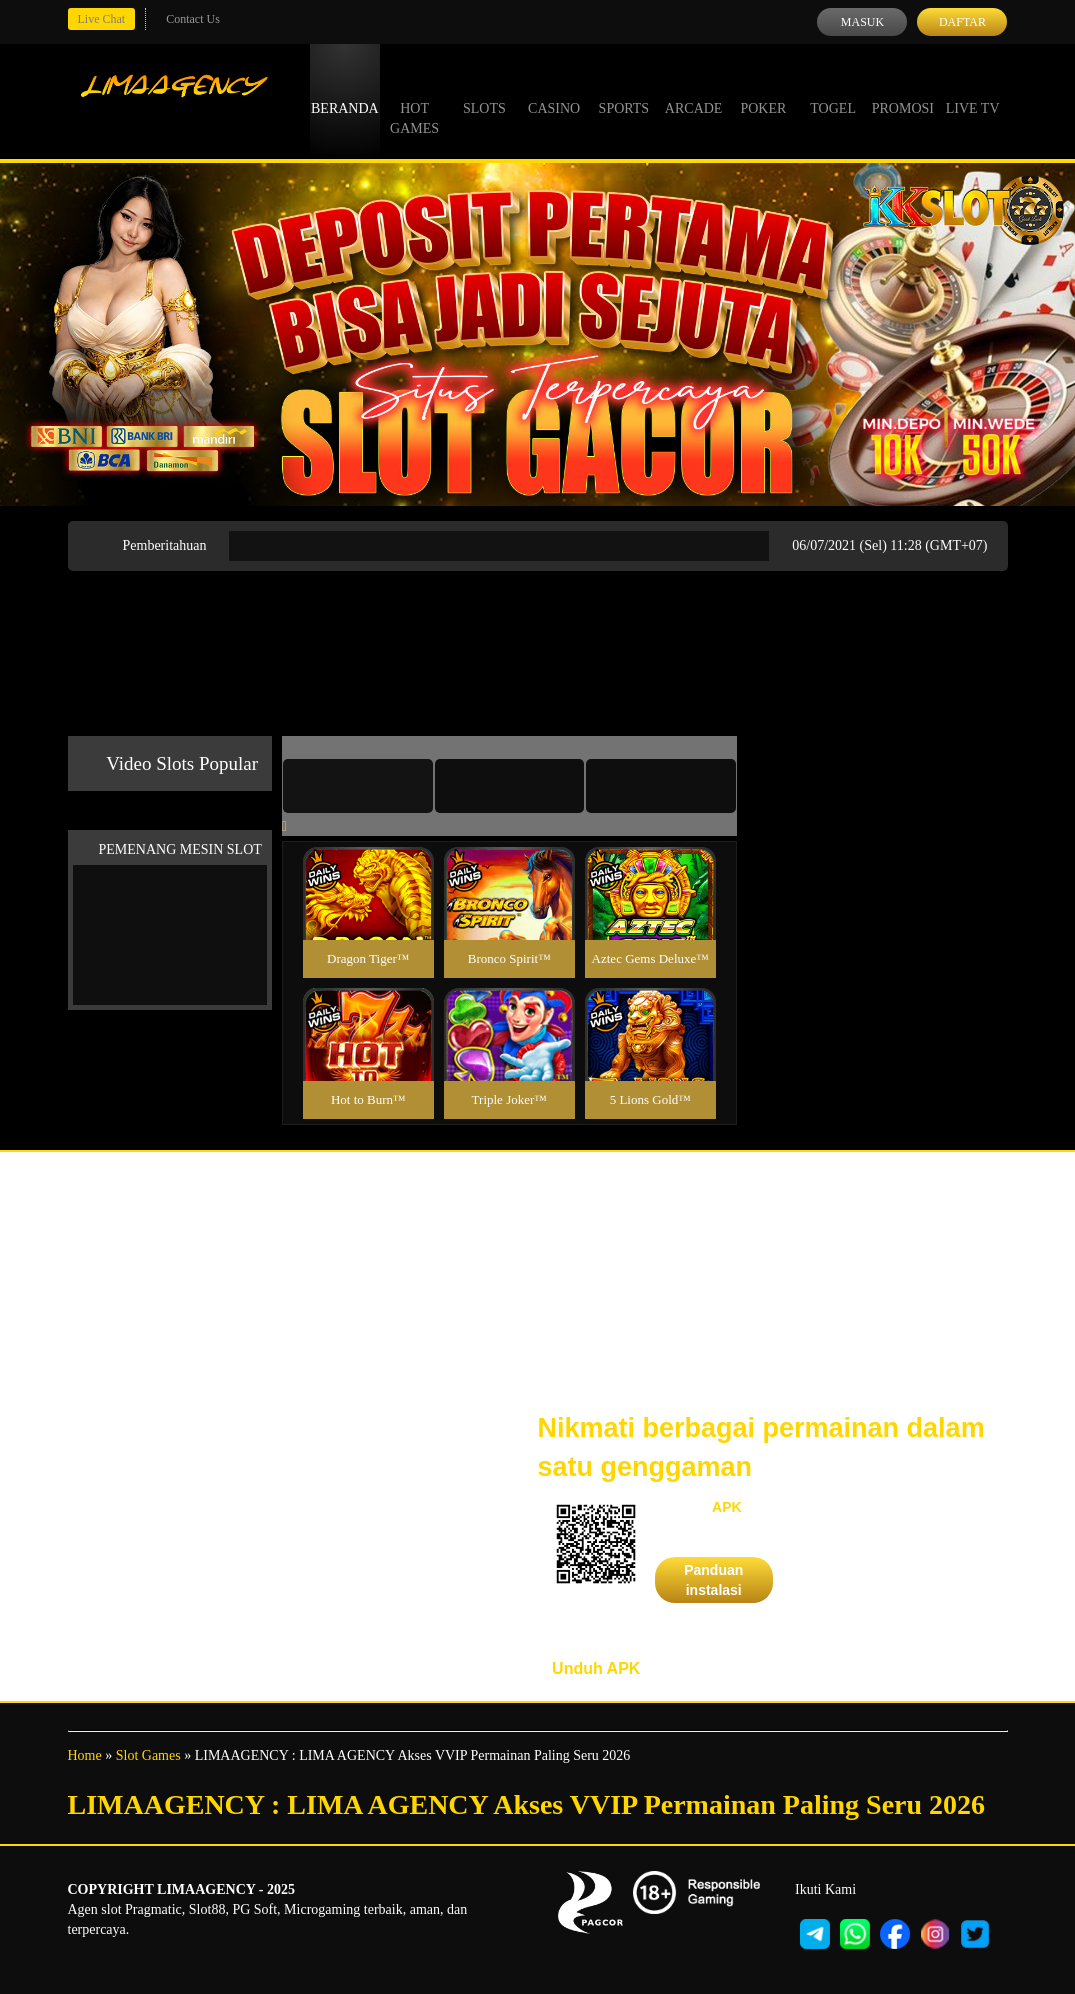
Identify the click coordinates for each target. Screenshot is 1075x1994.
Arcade (694, 90)
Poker (763, 90)
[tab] (358, 786)
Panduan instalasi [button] (713, 1580)
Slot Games (148, 1755)
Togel (833, 90)
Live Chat (102, 19)
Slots (484, 90)
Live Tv (973, 90)
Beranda (345, 90)
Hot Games (414, 100)
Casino (554, 90)
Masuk (862, 22)
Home (85, 1755)
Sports (624, 90)
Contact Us (193, 19)
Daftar (962, 22)
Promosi (903, 90)
